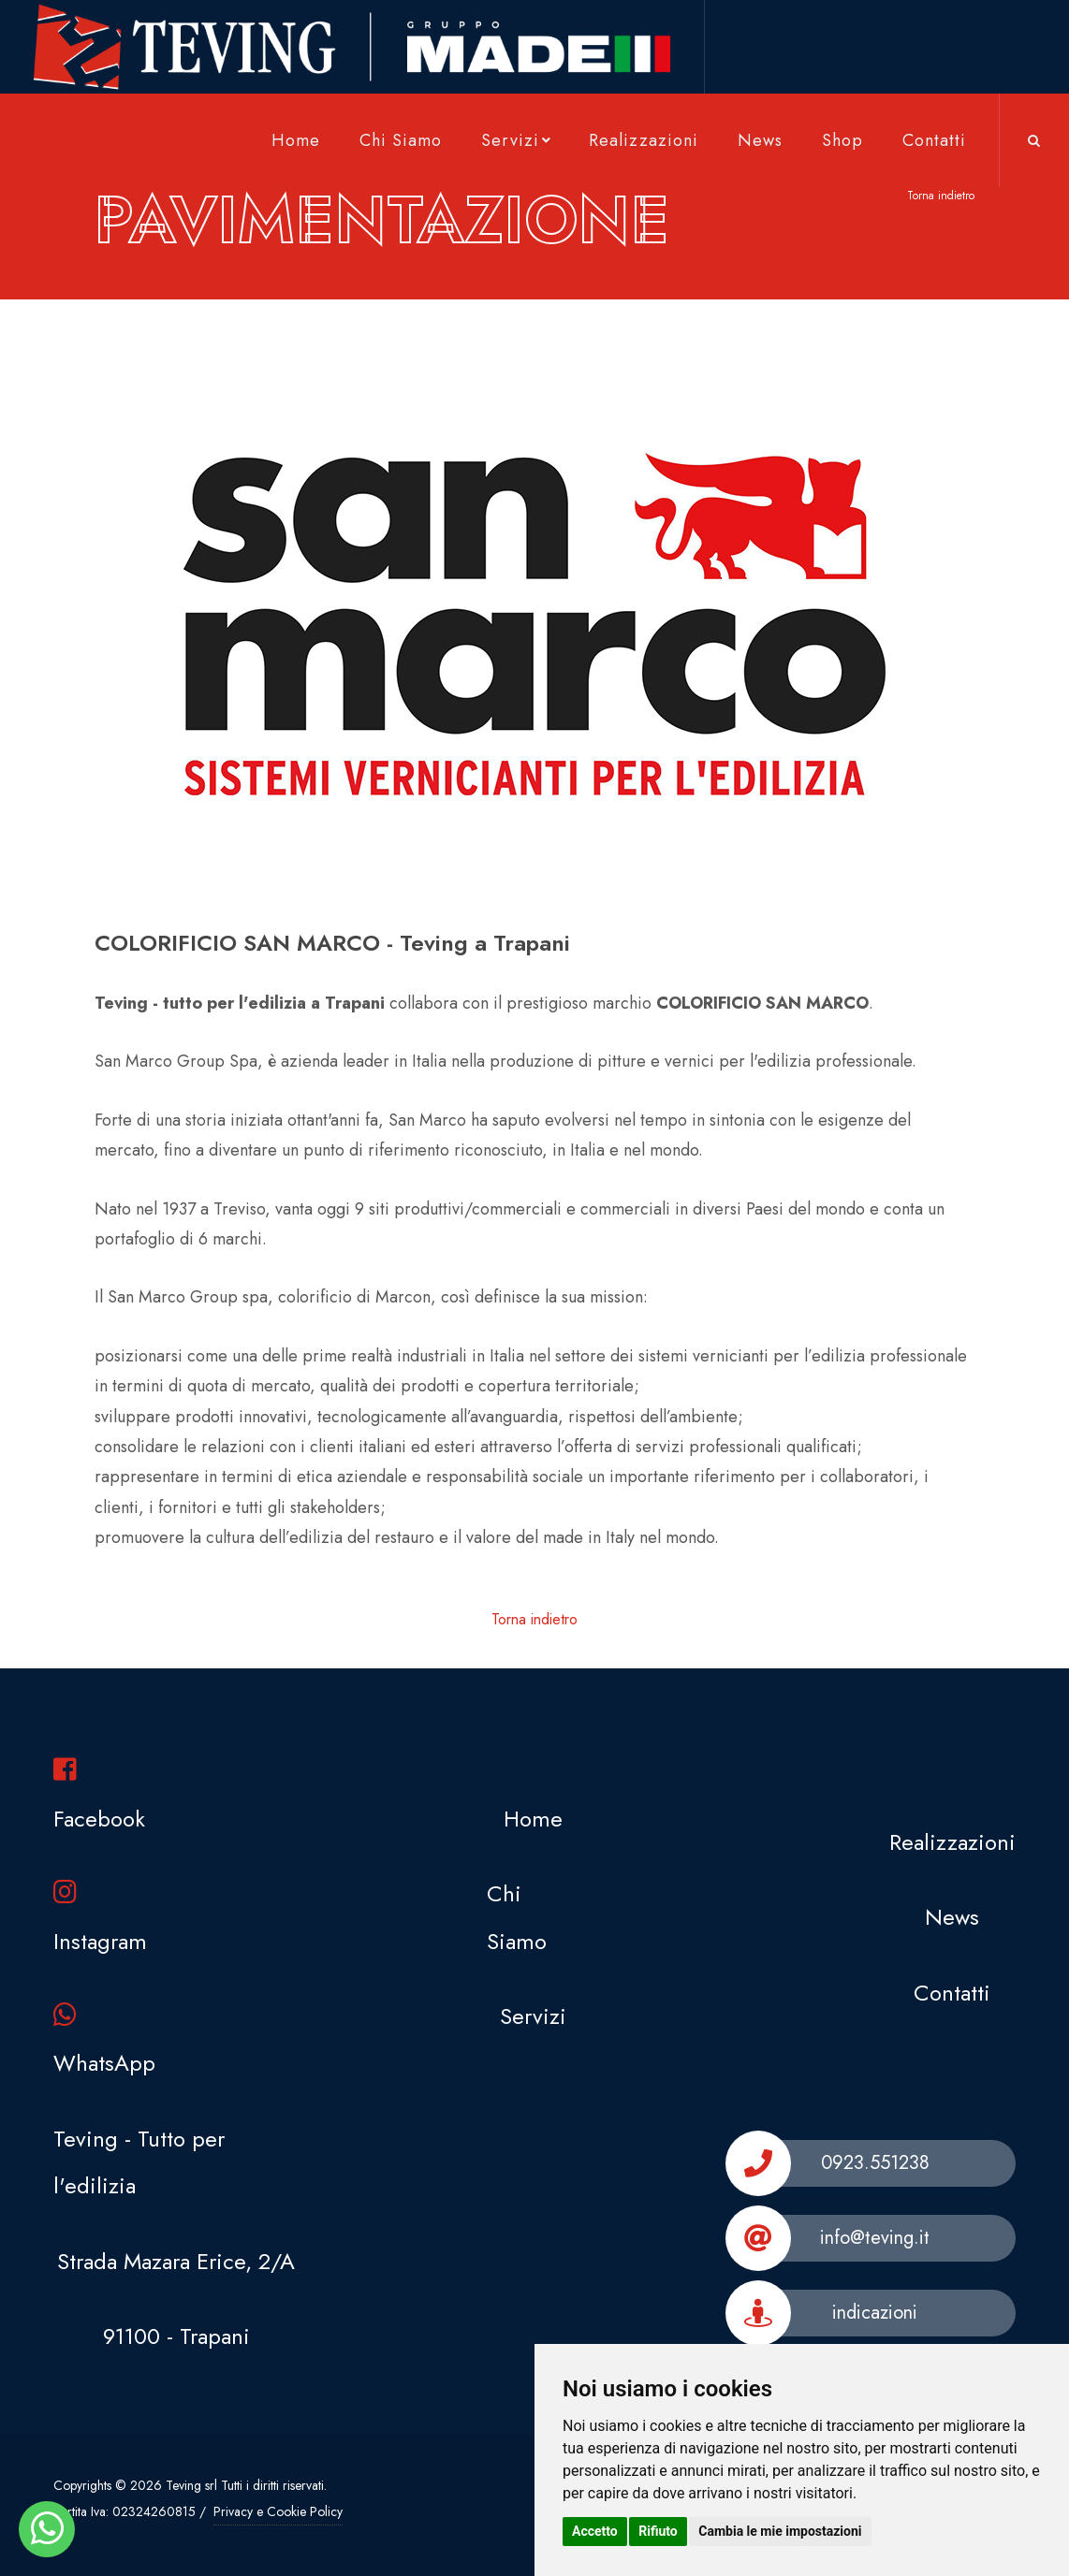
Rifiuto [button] (658, 2531)
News (760, 140)
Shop (842, 140)
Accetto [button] (595, 2531)
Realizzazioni (643, 140)
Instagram (100, 1918)
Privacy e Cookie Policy (278, 2511)
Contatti (934, 140)
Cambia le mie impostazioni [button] (779, 2531)
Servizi (517, 140)
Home (295, 140)
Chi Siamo (400, 140)
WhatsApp (104, 2040)
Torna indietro (940, 195)
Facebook (99, 1795)
